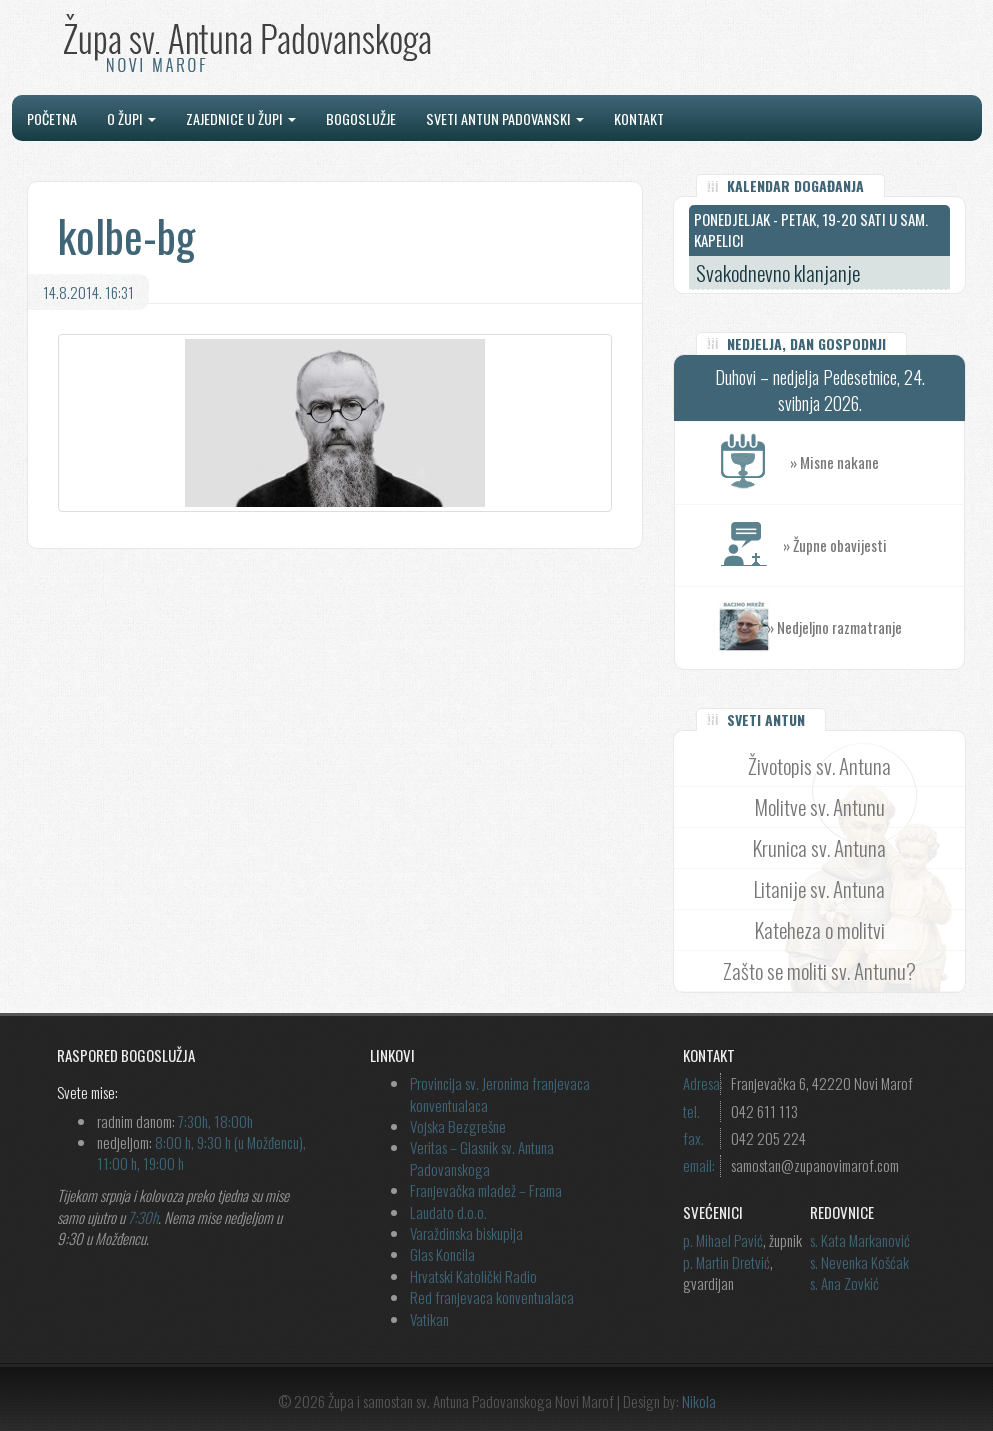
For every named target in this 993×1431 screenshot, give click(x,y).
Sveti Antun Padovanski (505, 118)
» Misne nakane (877, 462)
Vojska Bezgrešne (458, 1126)
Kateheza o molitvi (820, 929)
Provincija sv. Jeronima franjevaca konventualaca (500, 1093)
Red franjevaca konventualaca (492, 1297)
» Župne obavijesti (874, 545)
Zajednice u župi (241, 118)
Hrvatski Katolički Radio (473, 1276)
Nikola (699, 1401)
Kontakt (639, 118)
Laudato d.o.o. (448, 1212)
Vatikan (429, 1319)
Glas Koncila (442, 1254)
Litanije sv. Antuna (819, 888)
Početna (52, 118)
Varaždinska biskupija (466, 1233)
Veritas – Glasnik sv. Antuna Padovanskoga (482, 1157)
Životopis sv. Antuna (819, 765)
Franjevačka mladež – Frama (486, 1190)
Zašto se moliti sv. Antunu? (819, 970)
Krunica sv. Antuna (819, 847)
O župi (131, 118)
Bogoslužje (361, 118)
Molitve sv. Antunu (819, 806)
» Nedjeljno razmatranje (834, 627)
